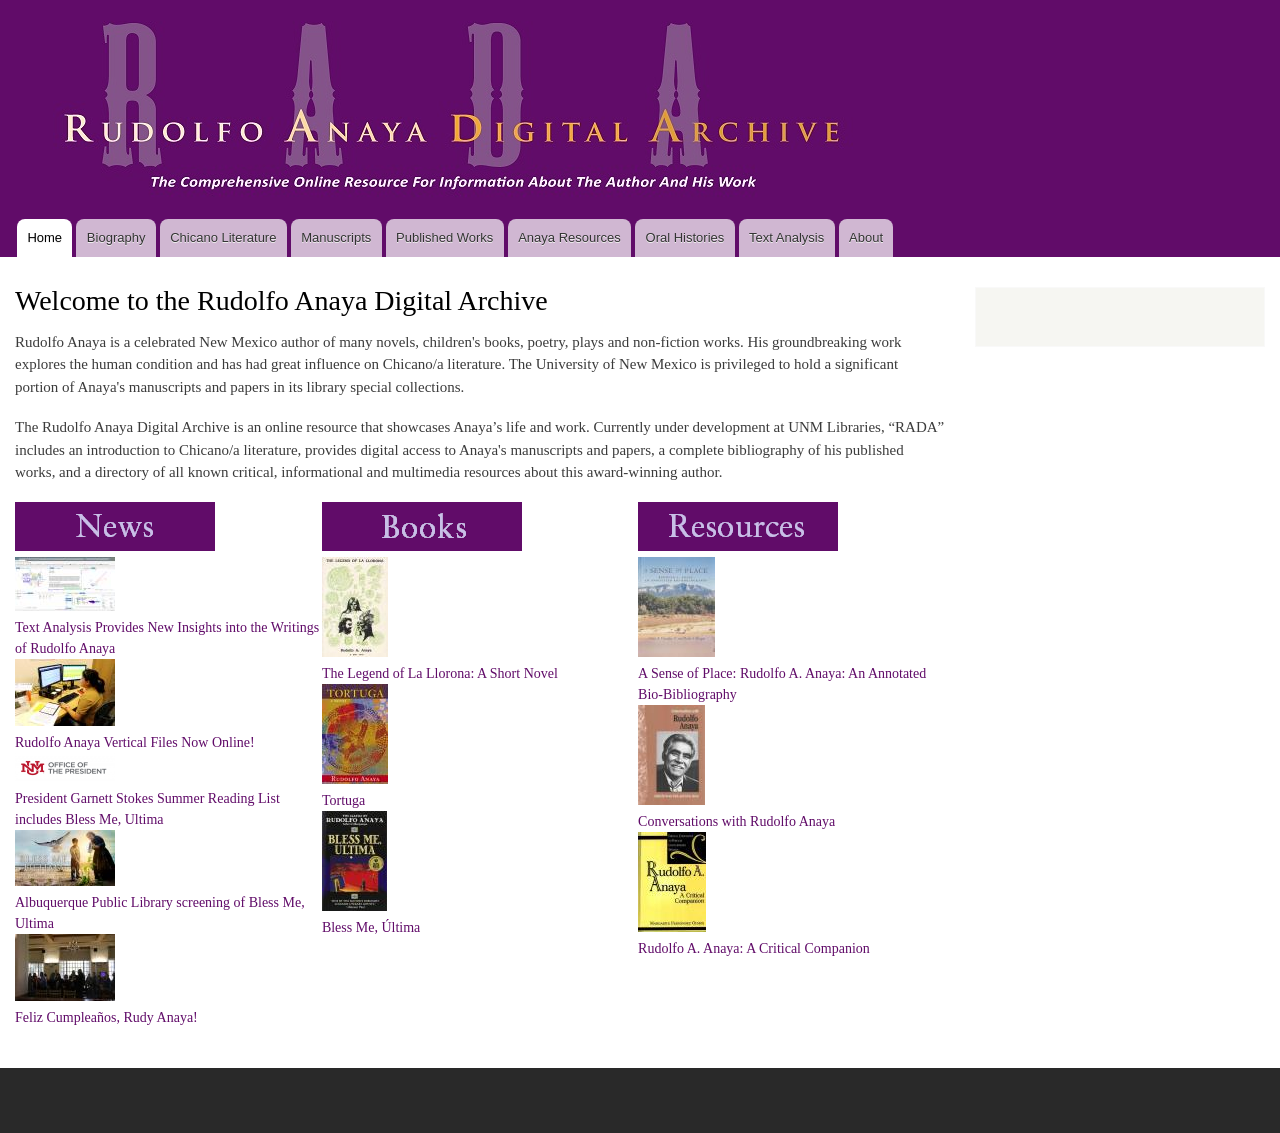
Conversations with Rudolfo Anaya (736, 821)
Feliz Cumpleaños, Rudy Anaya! (106, 1017)
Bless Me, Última (371, 927)
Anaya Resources (569, 237)
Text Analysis (786, 237)
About (866, 237)
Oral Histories (685, 237)
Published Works (444, 237)
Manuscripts (336, 237)
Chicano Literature (223, 237)
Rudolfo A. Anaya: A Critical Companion (754, 948)
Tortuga (343, 800)
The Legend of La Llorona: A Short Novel (440, 673)
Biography (116, 237)
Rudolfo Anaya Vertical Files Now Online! (135, 742)
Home (44, 237)
